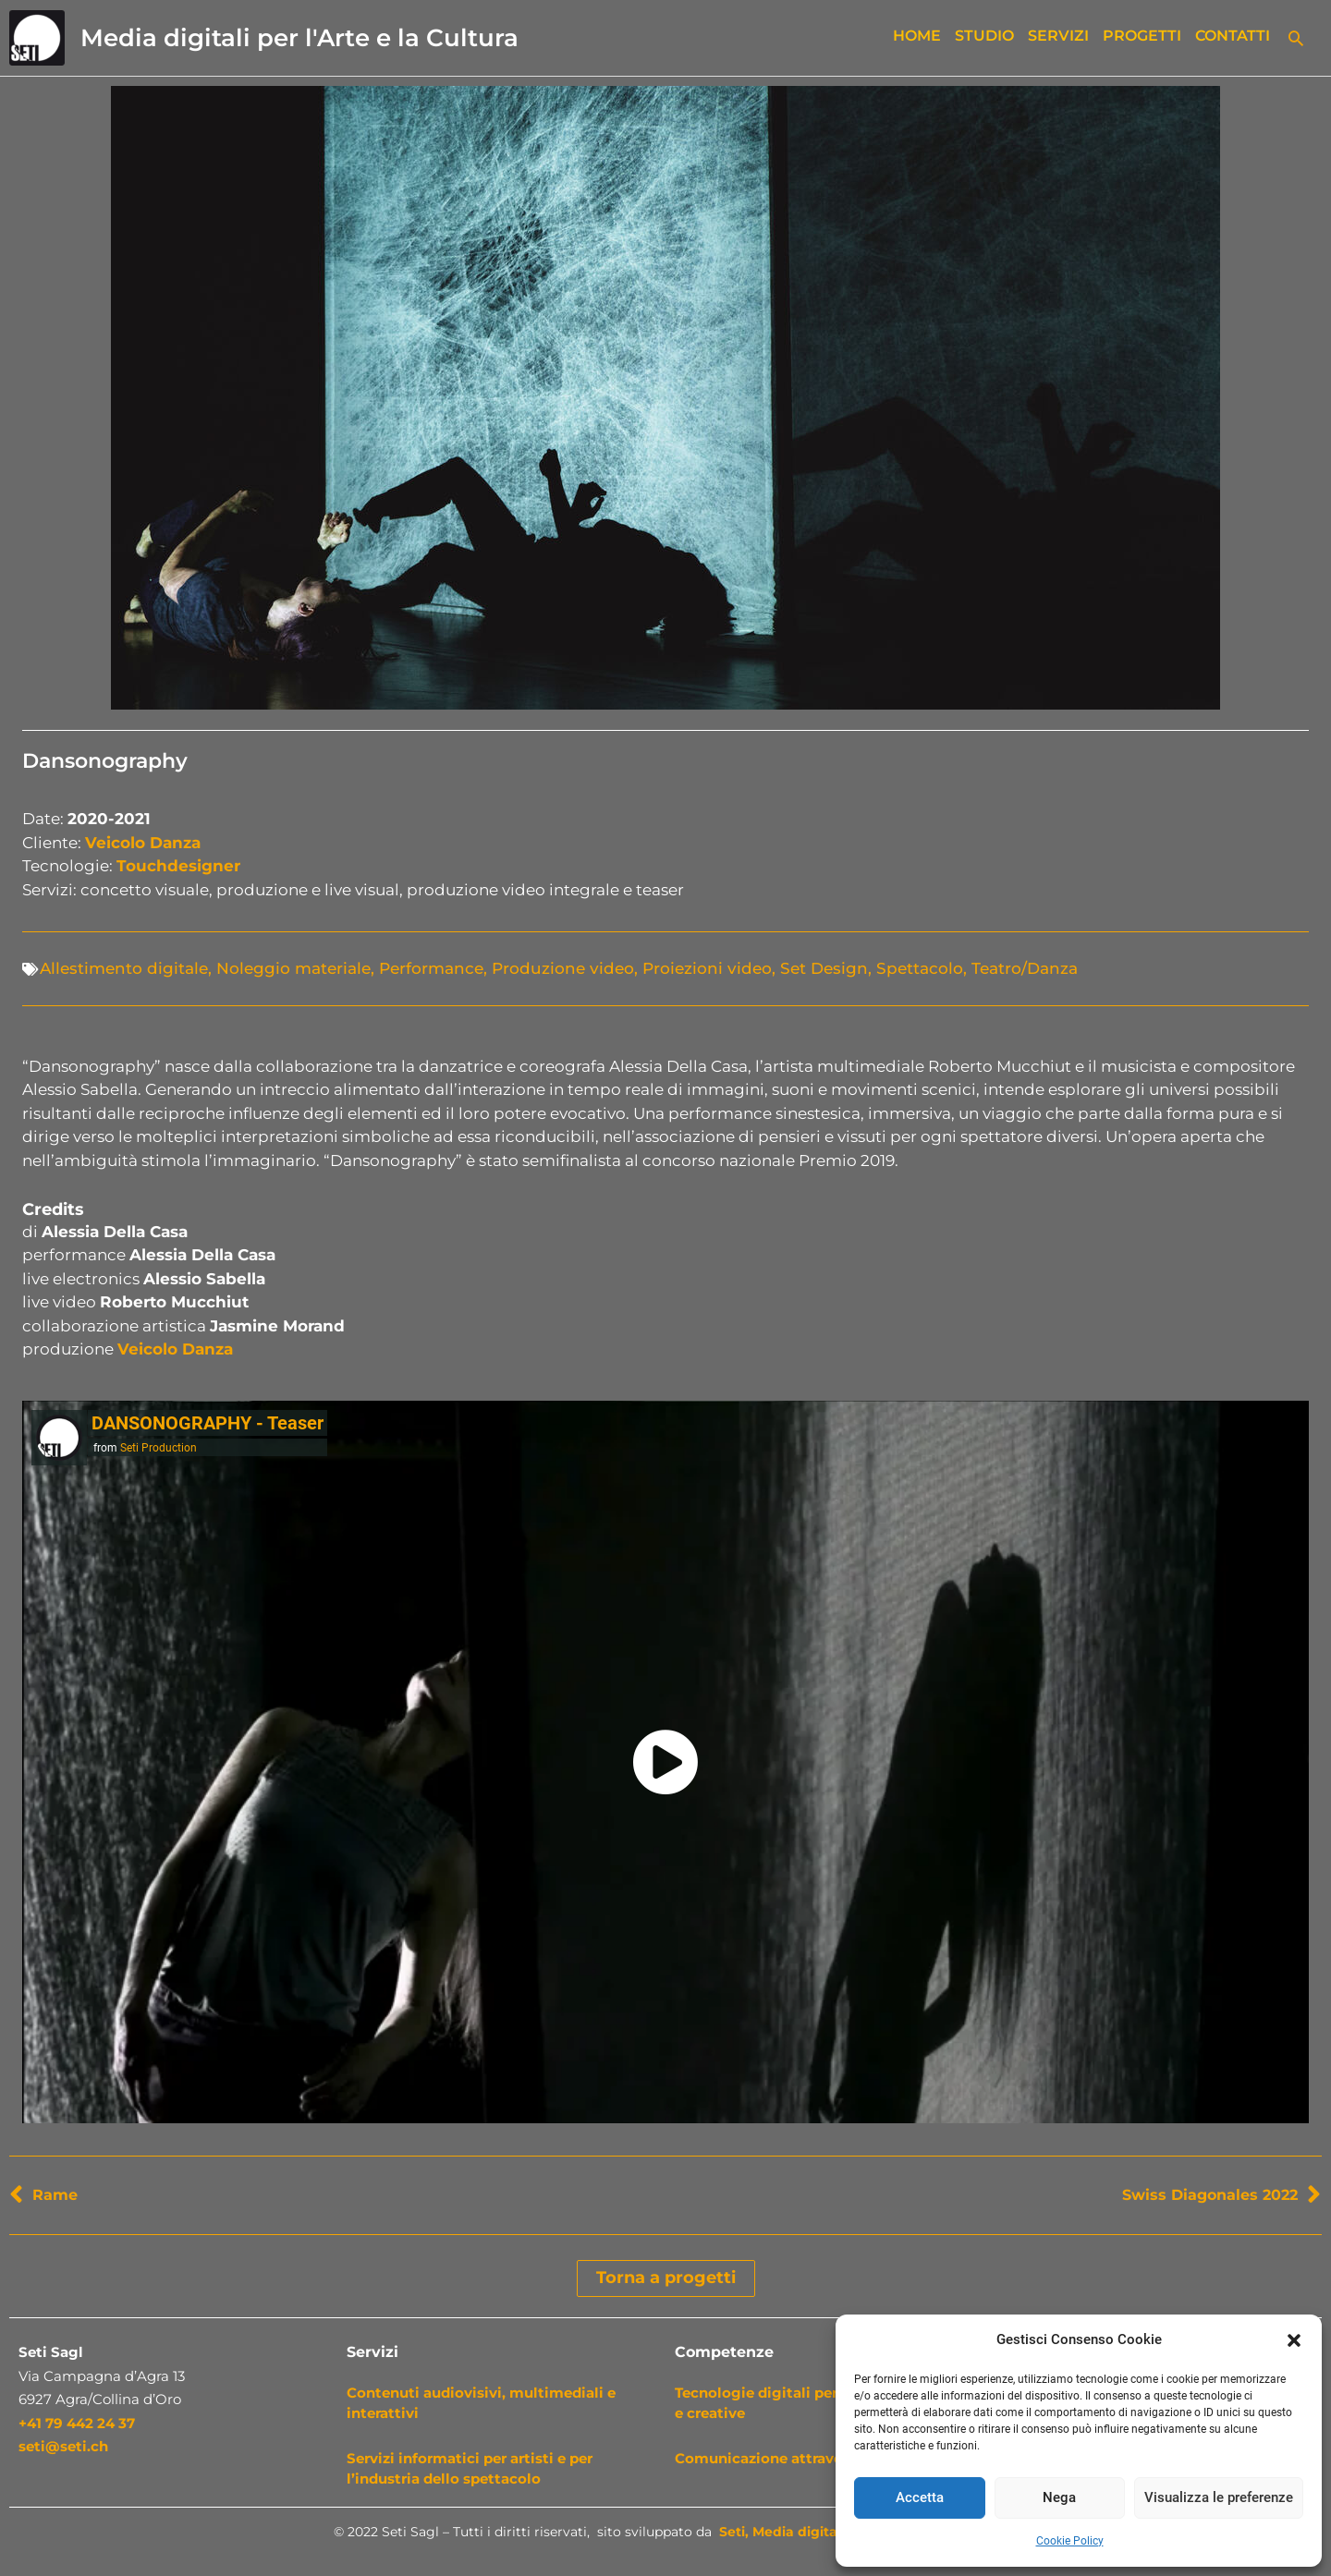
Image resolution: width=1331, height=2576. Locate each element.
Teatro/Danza (1024, 968)
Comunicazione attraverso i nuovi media (820, 2458)
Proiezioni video (707, 968)
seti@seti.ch (63, 2446)
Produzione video (563, 968)
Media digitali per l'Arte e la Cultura (299, 38)
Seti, (734, 2531)
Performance (431, 968)
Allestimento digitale (124, 968)
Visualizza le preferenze (1218, 2497)
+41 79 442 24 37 (76, 2423)
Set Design (824, 968)
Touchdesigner (178, 866)
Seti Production (158, 1447)
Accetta (920, 2497)
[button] (1294, 2340)
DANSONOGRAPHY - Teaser (208, 1423)
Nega (1059, 2497)
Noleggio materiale (293, 968)
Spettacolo (919, 968)
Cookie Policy (1070, 2540)
